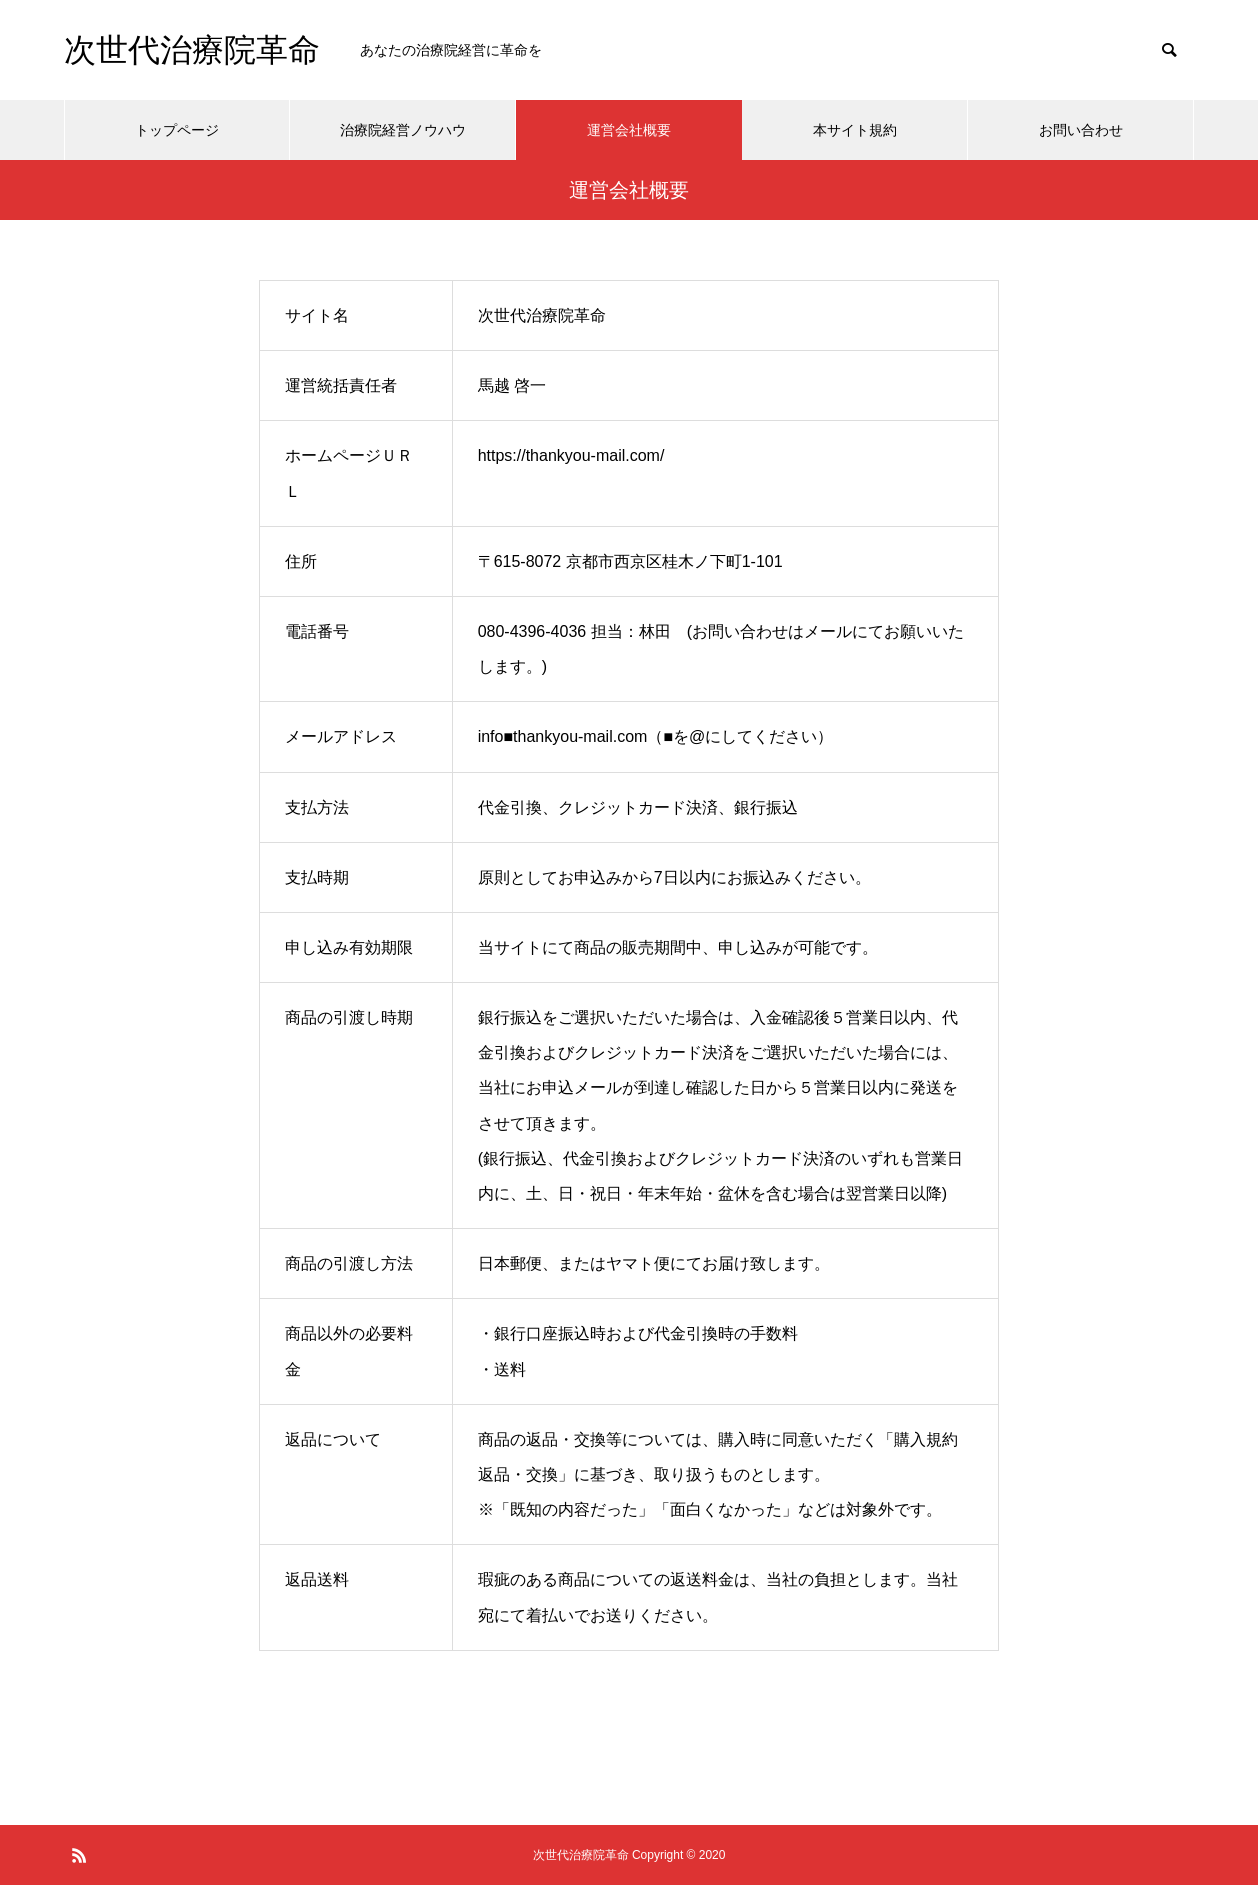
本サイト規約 (855, 130)
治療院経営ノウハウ (403, 130)
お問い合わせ (1081, 130)
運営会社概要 (629, 130)
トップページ (177, 130)
